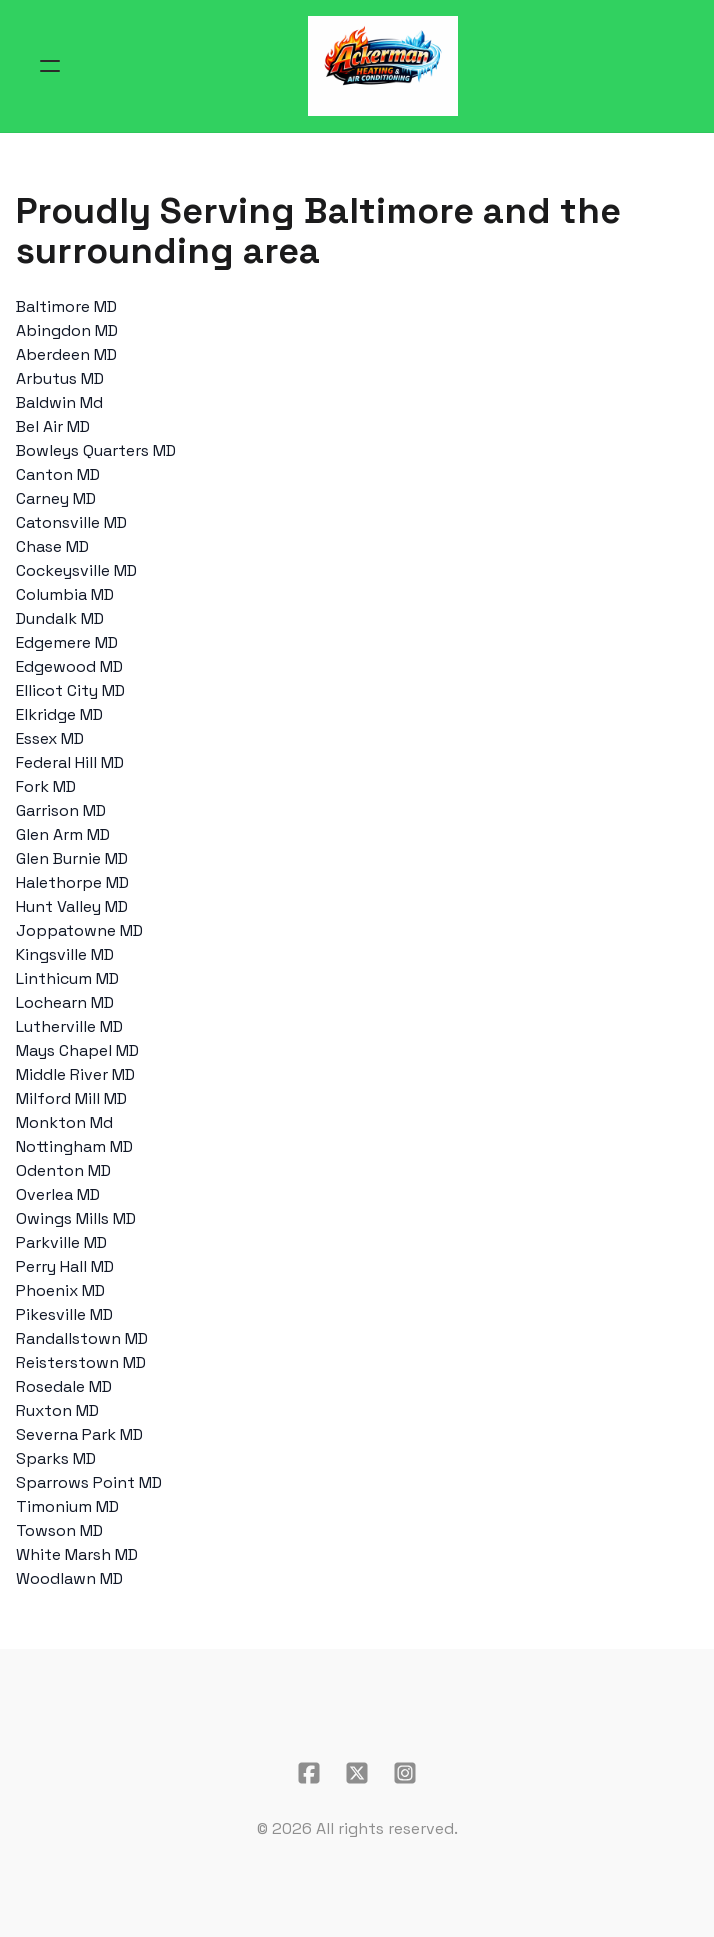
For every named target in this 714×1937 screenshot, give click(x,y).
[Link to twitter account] (357, 1773)
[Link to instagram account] (405, 1773)
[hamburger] (50, 66)
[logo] (383, 66)
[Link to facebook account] (309, 1773)
